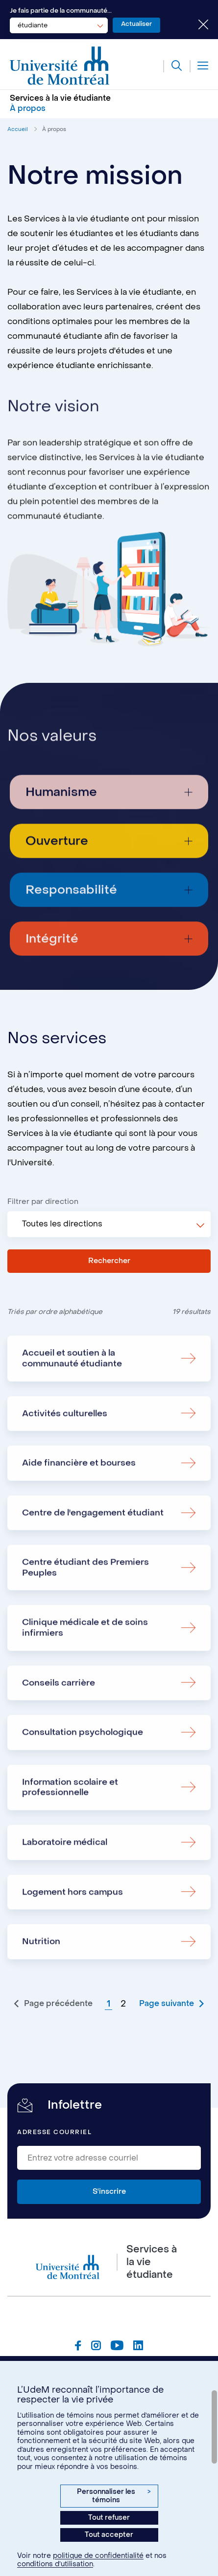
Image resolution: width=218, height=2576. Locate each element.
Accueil (17, 129)
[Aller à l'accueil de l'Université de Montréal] (60, 66)
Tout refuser (109, 2517)
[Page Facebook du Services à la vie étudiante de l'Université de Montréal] (78, 2351)
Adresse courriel (54, 2137)
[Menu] (199, 66)
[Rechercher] (172, 66)
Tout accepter (109, 2534)
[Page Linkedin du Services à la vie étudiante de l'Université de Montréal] (138, 2351)
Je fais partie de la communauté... (61, 10)
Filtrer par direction (42, 1202)
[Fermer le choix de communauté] (196, 25)
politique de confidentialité (98, 2555)
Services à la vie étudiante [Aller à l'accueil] (60, 98)
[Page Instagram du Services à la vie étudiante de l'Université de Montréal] (96, 2351)
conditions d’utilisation (55, 2564)
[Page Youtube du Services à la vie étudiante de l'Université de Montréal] (117, 2351)
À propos (54, 129)
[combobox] (59, 25)
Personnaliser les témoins (113, 2496)
